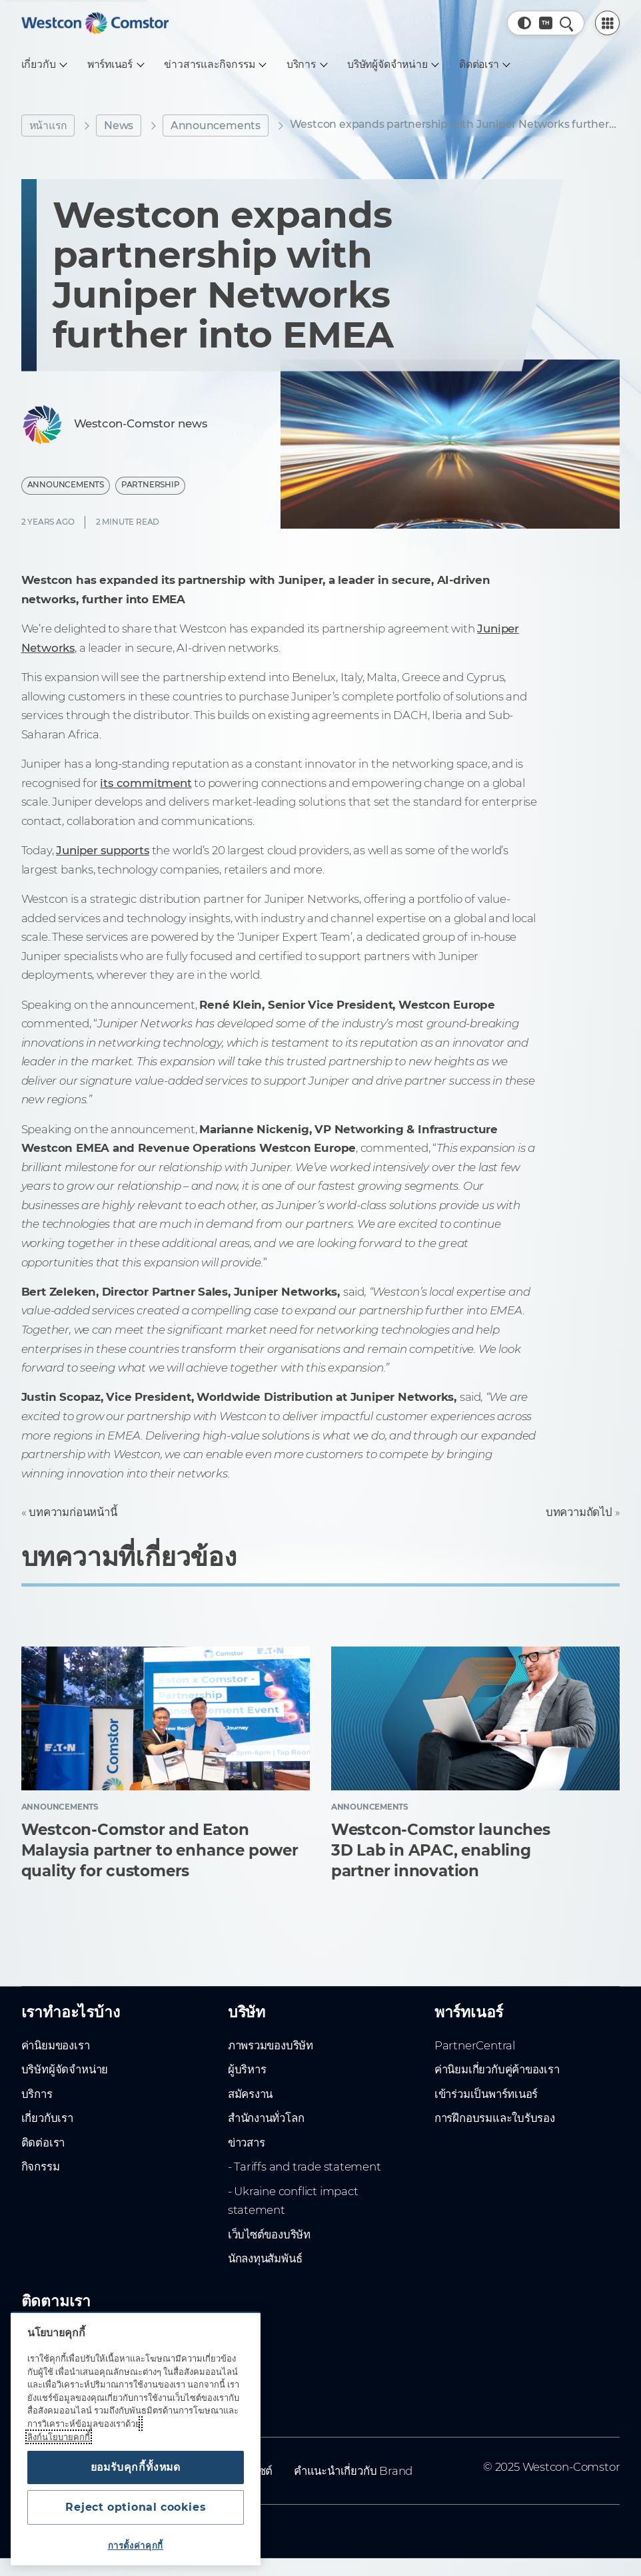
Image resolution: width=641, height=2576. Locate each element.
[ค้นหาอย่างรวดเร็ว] (566, 23)
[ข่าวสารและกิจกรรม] (214, 65)
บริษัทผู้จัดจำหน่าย (64, 2069)
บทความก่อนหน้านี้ (73, 1512)
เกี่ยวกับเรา (47, 2118)
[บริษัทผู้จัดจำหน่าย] (392, 65)
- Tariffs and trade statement (304, 2166)
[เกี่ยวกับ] (44, 65)
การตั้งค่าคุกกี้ (135, 2545)
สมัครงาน (250, 2094)
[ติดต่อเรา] (484, 65)
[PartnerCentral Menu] (607, 23)
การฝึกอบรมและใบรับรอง (494, 2118)
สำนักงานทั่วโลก (266, 2118)
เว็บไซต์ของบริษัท (269, 2234)
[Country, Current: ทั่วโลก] (545, 23)
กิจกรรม (40, 2166)
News (118, 125)
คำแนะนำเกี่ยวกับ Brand (353, 2470)
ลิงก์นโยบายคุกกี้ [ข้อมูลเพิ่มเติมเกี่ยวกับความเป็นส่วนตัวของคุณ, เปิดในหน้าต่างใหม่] (58, 2437)
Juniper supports (102, 850)
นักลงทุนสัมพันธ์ (265, 2258)
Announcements (216, 125)
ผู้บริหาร (247, 2069)
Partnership (150, 484)
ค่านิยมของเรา (55, 2045)
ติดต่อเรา (43, 2142)
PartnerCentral (474, 2045)
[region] (136, 2439)
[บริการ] (306, 65)
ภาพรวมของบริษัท (270, 2045)
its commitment (145, 783)
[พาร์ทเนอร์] (115, 65)
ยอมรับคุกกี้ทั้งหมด (136, 2467)
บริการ (37, 2094)
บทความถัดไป (579, 1512)
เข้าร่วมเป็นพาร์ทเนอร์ (486, 2094)
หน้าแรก (48, 125)
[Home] (95, 23)
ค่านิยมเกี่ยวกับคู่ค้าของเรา (497, 2069)
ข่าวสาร (246, 2142)
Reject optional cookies (135, 2507)
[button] (524, 23)
